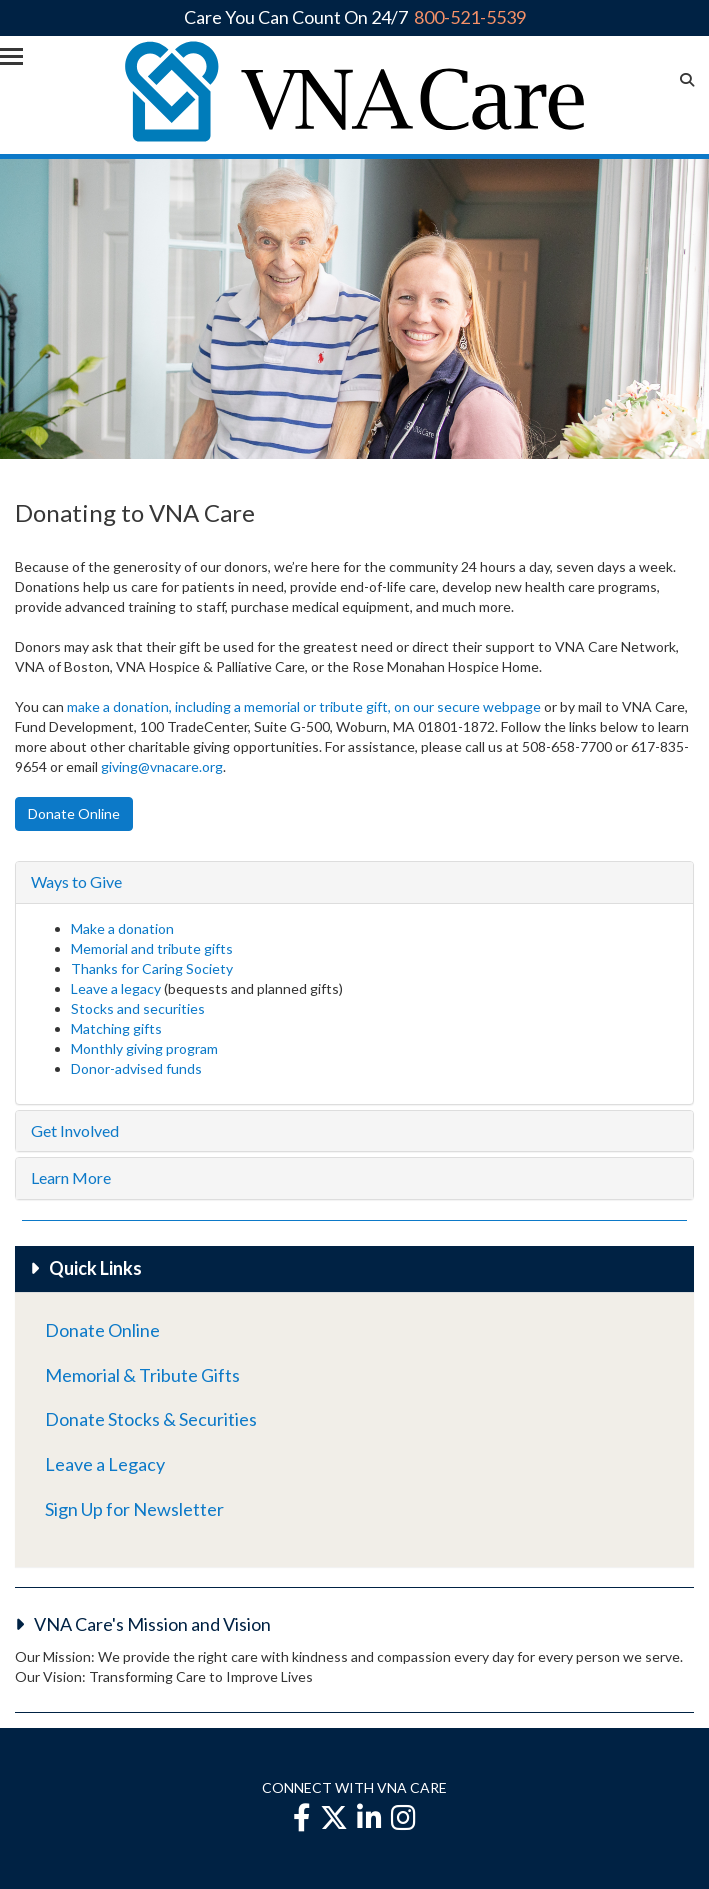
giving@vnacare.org (162, 766)
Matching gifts (116, 1028)
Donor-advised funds (136, 1068)
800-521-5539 (470, 17)
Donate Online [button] (74, 813)
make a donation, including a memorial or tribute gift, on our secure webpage (304, 706)
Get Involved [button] (75, 1130)
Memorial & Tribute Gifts (142, 1375)
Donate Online (102, 1330)
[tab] (354, 882)
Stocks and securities (138, 1008)
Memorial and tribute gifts (153, 948)
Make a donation (122, 928)
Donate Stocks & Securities (151, 1419)
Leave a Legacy (105, 1464)
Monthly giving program (144, 1048)
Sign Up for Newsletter (134, 1509)
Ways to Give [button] (76, 881)
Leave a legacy (116, 988)
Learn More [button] (71, 1177)
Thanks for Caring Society (152, 968)
